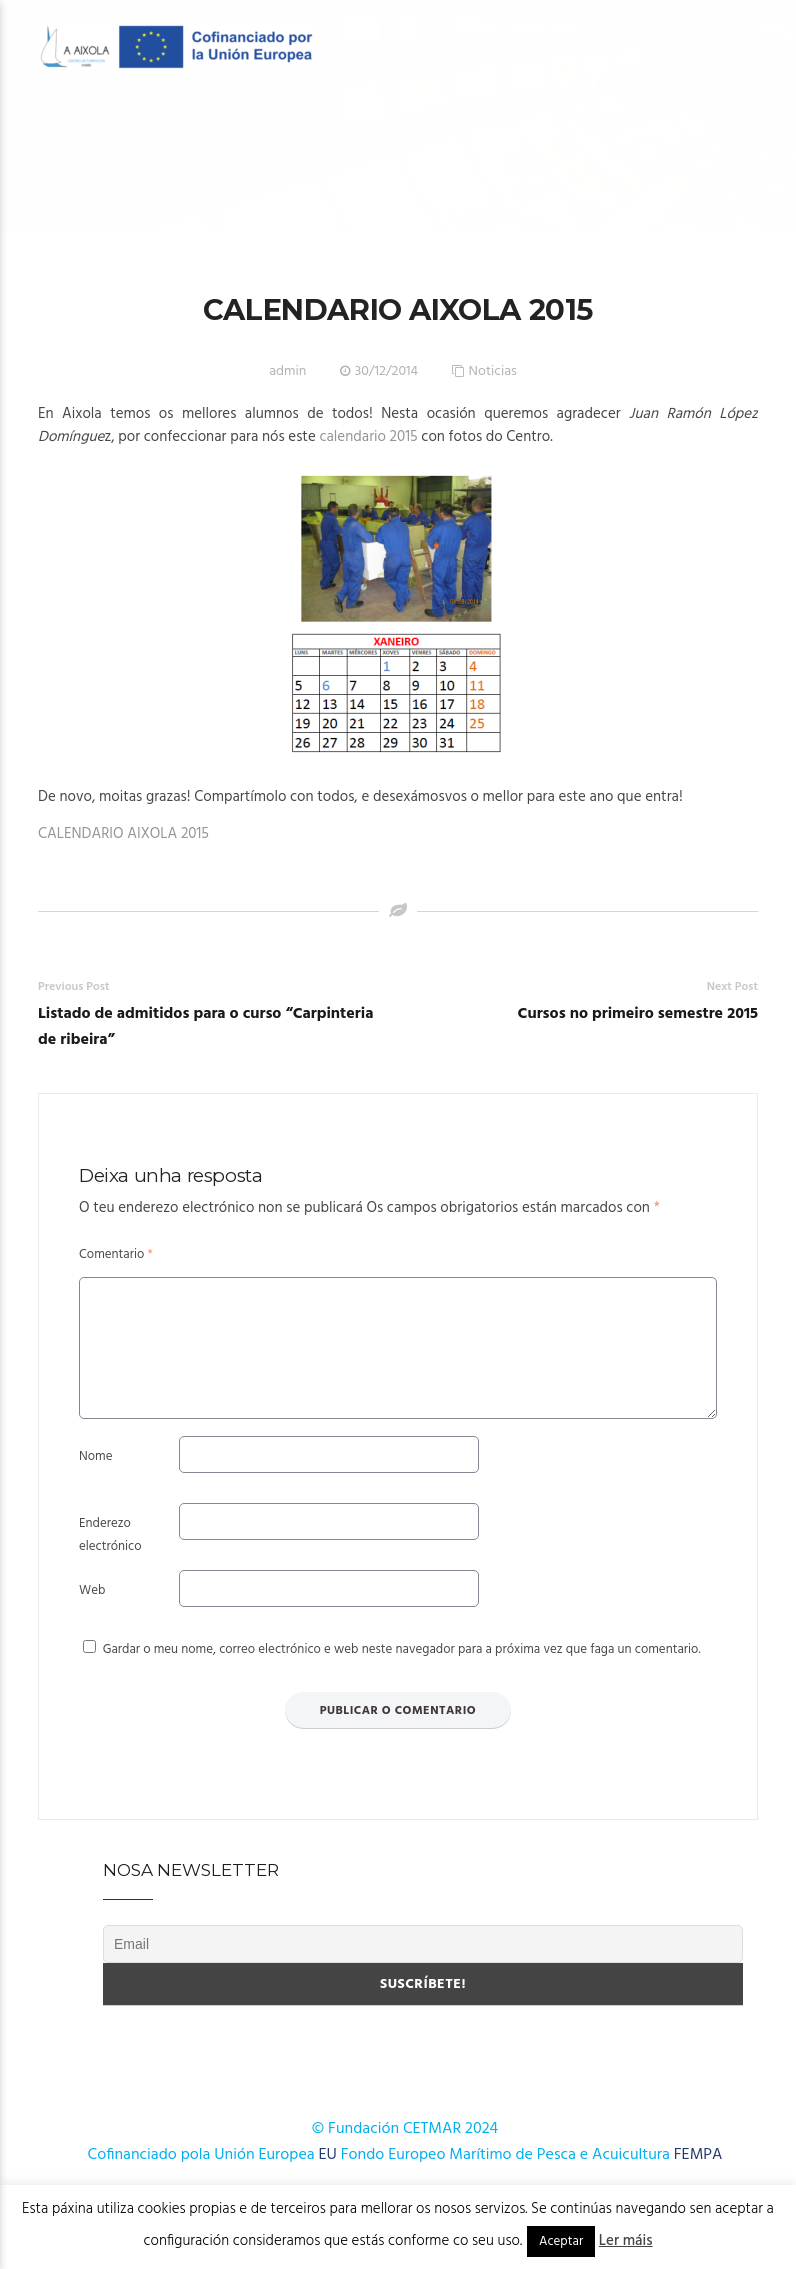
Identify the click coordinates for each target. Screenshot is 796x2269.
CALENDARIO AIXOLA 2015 (123, 834)
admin (287, 371)
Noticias (493, 371)
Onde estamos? (330, 209)
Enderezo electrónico (110, 1559)
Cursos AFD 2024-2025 (661, 131)
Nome (95, 1480)
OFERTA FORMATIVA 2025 (461, 131)
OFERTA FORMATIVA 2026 (255, 131)
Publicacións (107, 209)
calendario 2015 (368, 437)
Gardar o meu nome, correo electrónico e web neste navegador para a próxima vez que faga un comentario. (402, 1673)
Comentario (116, 1254)
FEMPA (698, 2179)
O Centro (88, 131)
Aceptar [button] (561, 2241)
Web (92, 1614)
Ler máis (626, 2241)
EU (328, 2179)
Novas (216, 209)
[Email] (423, 1968)
